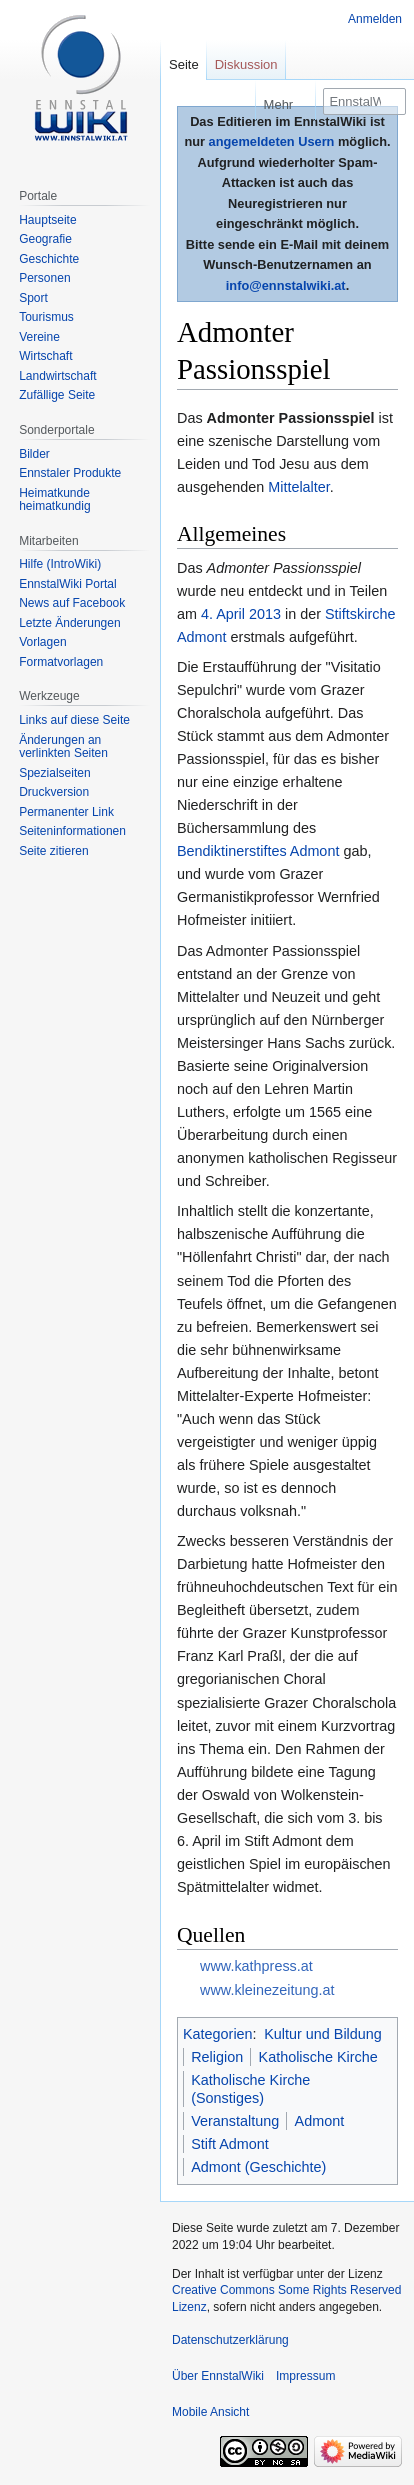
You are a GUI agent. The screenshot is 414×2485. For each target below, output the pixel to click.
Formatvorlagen (61, 662)
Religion (217, 2057)
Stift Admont (230, 2144)
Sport (33, 298)
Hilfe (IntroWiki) (60, 564)
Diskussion (246, 64)
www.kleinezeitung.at (267, 1990)
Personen (44, 278)
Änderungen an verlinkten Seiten (63, 747)
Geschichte (49, 259)
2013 (265, 614)
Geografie (45, 239)
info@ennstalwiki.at (286, 285)
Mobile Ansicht (210, 2412)
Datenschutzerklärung (230, 2340)
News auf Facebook (72, 603)
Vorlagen (42, 642)
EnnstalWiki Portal (67, 584)
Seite (184, 64)
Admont (320, 2121)
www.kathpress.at (256, 1966)
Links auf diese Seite (74, 720)
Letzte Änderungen (69, 623)
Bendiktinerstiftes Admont (258, 851)
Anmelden (375, 19)
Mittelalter (299, 487)
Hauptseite (47, 220)
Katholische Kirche (318, 2057)
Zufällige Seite (57, 395)
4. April (223, 614)
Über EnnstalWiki (218, 2376)
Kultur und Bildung (323, 2034)
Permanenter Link (66, 812)
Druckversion (54, 792)
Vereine (39, 337)
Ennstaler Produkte (70, 473)
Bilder (34, 454)
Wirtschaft (45, 356)
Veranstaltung (235, 2121)
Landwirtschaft (57, 376)
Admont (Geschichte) (258, 2167)
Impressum (305, 2376)
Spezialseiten (54, 773)
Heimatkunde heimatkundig (54, 500)
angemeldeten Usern (272, 141)
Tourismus (46, 317)
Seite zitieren (53, 851)
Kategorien (218, 2034)
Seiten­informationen (72, 831)
